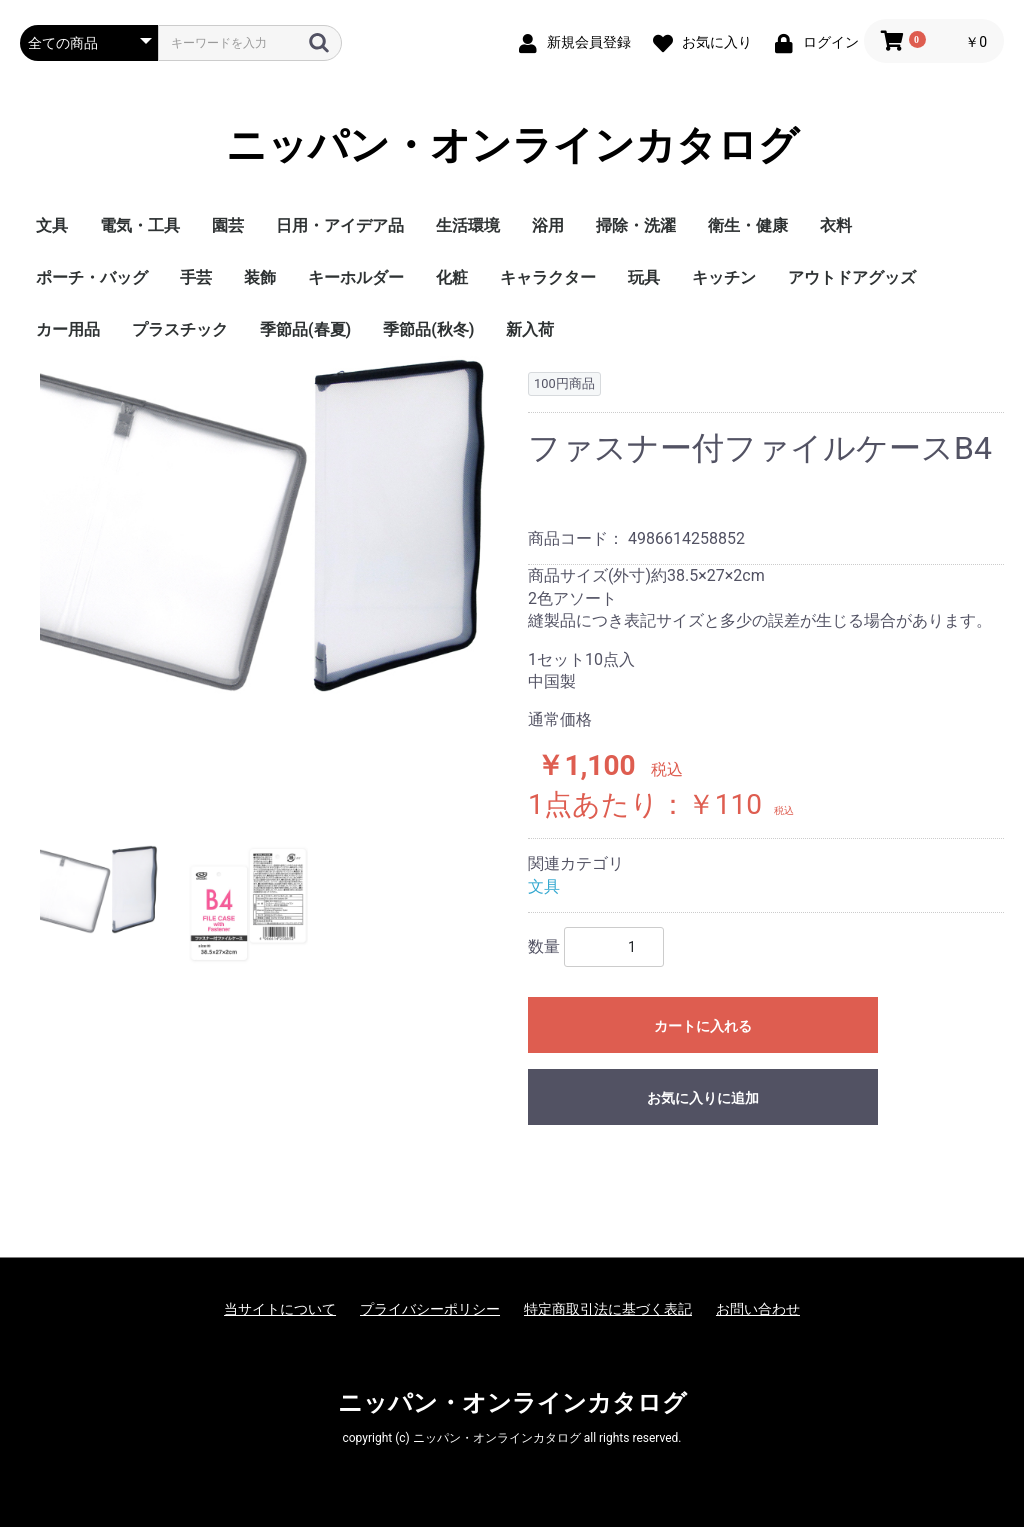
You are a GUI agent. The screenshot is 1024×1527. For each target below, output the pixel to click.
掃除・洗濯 (636, 225)
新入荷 (530, 329)
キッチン (724, 277)
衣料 (836, 225)
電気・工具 (140, 225)
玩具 (644, 277)
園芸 (228, 225)
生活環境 (468, 225)
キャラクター (548, 277)
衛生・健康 (748, 225)
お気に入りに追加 (703, 1098)
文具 (52, 225)
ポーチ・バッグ (92, 277)
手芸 (196, 277)
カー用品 (68, 329)
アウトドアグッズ (852, 277)
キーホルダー (356, 277)
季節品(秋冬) (428, 329)
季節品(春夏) (305, 329)
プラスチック (180, 329)
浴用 (548, 225)
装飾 (260, 277)
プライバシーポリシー (430, 1309)
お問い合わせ (758, 1309)
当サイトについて (280, 1309)
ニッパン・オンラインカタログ (512, 145)
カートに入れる (703, 1026)
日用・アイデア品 (340, 225)
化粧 (452, 277)
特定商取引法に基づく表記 (608, 1309)
